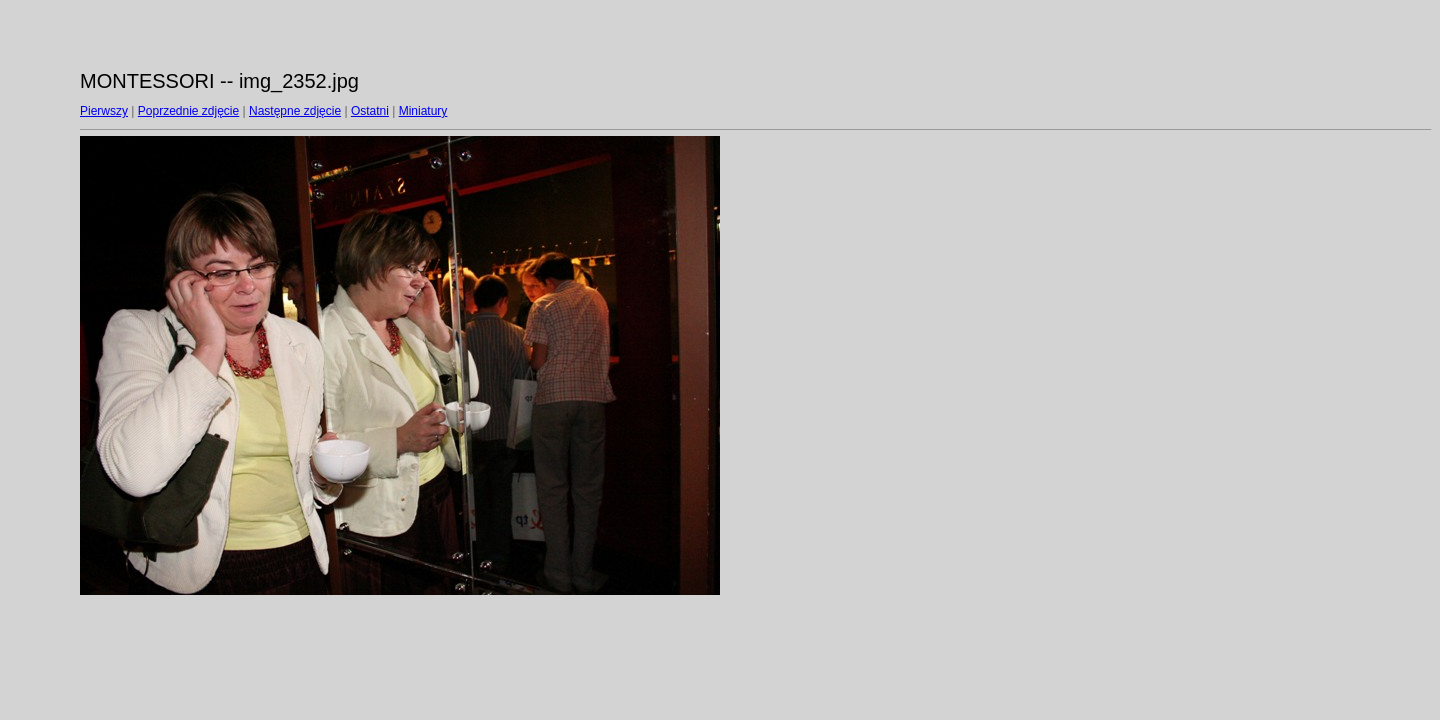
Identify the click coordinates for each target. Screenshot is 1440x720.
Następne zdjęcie (295, 111)
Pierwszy (104, 111)
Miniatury (423, 111)
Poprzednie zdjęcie (188, 111)
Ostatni (370, 111)
